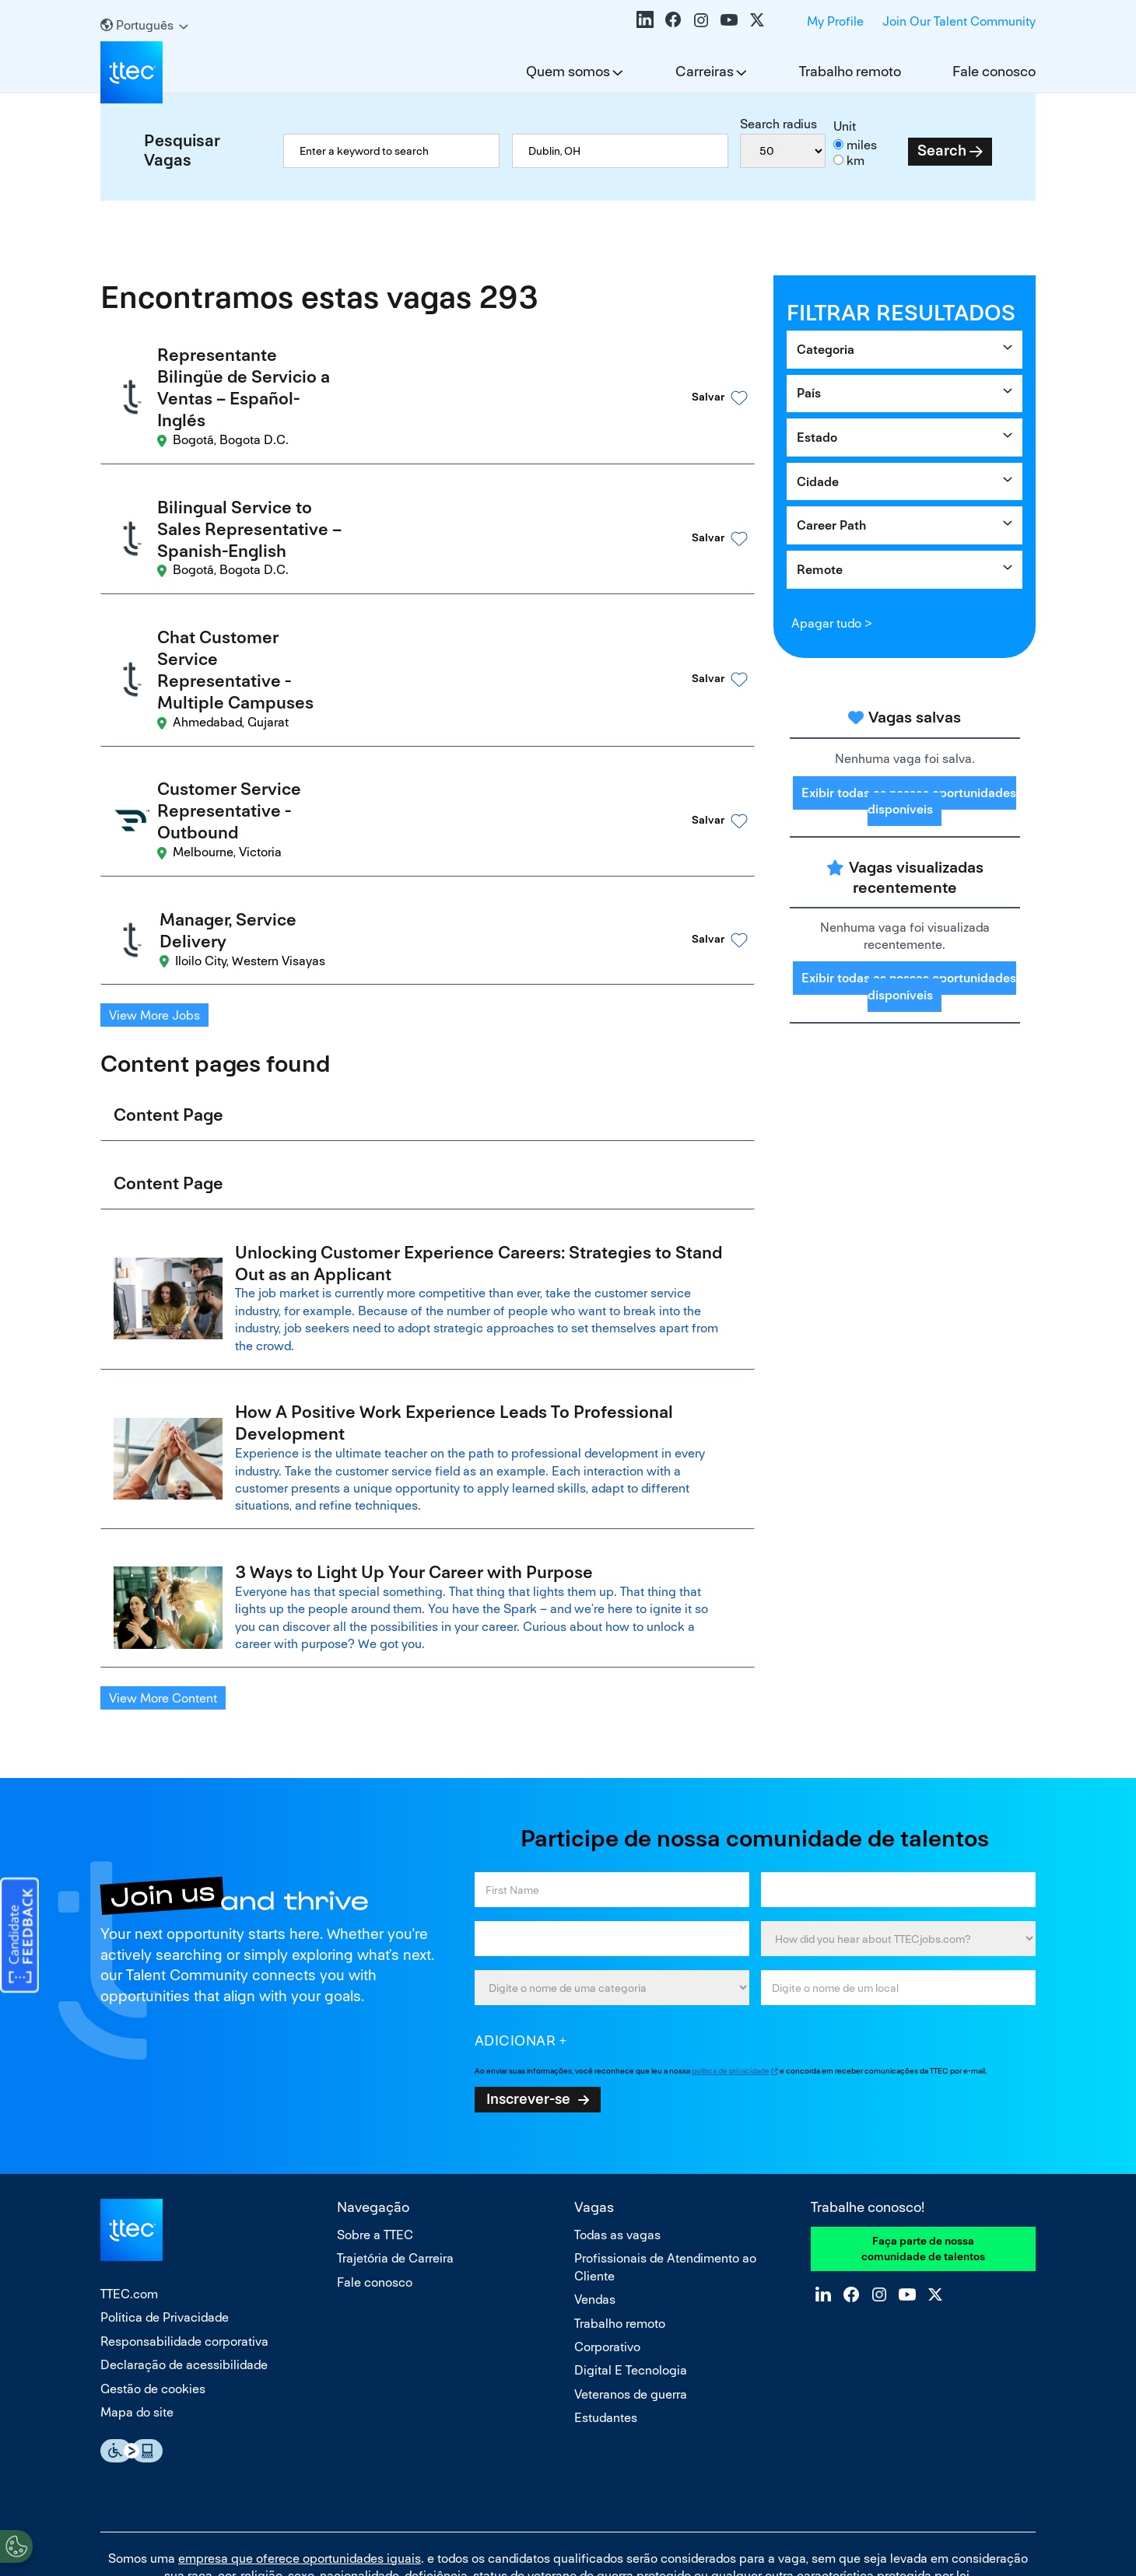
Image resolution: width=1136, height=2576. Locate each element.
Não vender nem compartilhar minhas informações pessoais (568, 2497)
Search (941, 150)
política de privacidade (731, 1932)
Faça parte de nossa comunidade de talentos (923, 2109)
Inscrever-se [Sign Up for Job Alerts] (528, 1959)
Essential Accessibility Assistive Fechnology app (131, 2311)
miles (862, 145)
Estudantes (605, 2278)
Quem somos (568, 71)
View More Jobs (154, 867)
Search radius (778, 124)
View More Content (163, 1559)
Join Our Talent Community (959, 21)
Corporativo (607, 2208)
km (855, 160)
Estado (817, 437)
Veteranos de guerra (630, 2254)
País (809, 393)
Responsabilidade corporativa (184, 2202)
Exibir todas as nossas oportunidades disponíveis (908, 801)
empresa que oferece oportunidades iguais (299, 2418)
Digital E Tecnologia (630, 2231)
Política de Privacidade (164, 2178)
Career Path (831, 525)
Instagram (701, 19)
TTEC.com (129, 2155)
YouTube (729, 19)
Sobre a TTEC (375, 2096)
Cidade (818, 482)
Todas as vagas (617, 2096)
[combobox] (620, 151)
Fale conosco (994, 71)
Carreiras (704, 71)
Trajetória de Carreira (395, 2119)
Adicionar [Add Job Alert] (515, 1901)
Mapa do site (137, 2273)
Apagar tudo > (831, 623)
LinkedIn (645, 19)
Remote (820, 570)
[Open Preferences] (16, 2544)
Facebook (673, 19)
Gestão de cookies (152, 2249)
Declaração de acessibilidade (184, 2225)
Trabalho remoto (850, 71)
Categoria (825, 349)
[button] (695, 376)
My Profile (835, 21)
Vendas (594, 2160)
